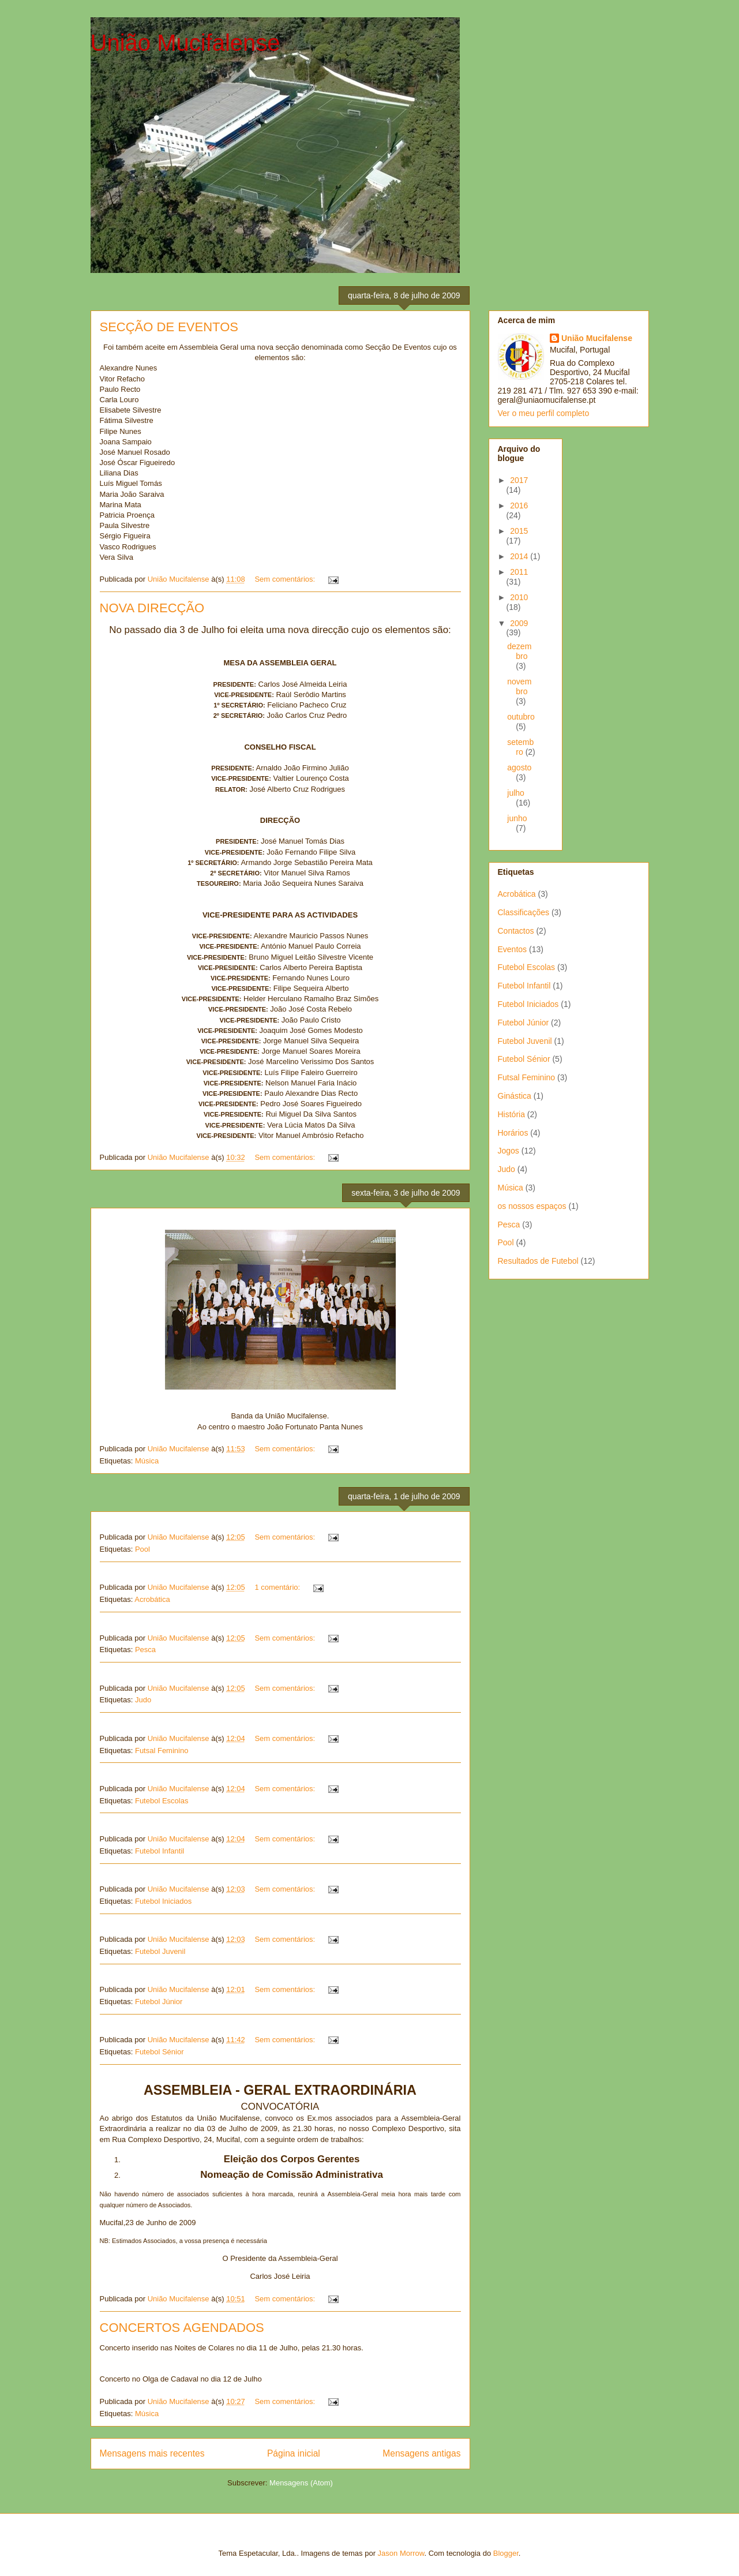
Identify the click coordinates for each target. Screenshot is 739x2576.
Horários (513, 1132)
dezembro (519, 651)
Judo (143, 1699)
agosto (519, 767)
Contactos (516, 930)
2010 (519, 597)
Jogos (508, 1150)
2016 (519, 505)
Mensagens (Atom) (301, 2482)
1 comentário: (278, 1587)
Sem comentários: (285, 579)
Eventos (512, 949)
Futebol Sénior (159, 2051)
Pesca (145, 1649)
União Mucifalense (185, 42)
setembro (520, 747)
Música (147, 1461)
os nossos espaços (532, 1206)
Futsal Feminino (161, 1750)
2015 (519, 531)
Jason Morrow (401, 2553)
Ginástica (514, 1095)
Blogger (506, 2553)
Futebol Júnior (158, 2001)
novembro (519, 686)
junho (517, 818)
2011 (519, 571)
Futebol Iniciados (163, 1901)
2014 (520, 556)
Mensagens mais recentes (152, 2453)
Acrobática (152, 1599)
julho (515, 792)
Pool (142, 1549)
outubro (520, 716)
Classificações (523, 912)
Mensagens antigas (421, 2453)
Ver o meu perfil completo (544, 413)
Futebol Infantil (159, 1851)
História (511, 1114)
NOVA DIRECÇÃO (152, 608)
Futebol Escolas (162, 1800)
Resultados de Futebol (538, 1260)
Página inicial (293, 2453)
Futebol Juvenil (160, 1951)
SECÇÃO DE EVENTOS (169, 327)
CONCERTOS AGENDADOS (182, 2327)
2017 (519, 480)
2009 (519, 623)
